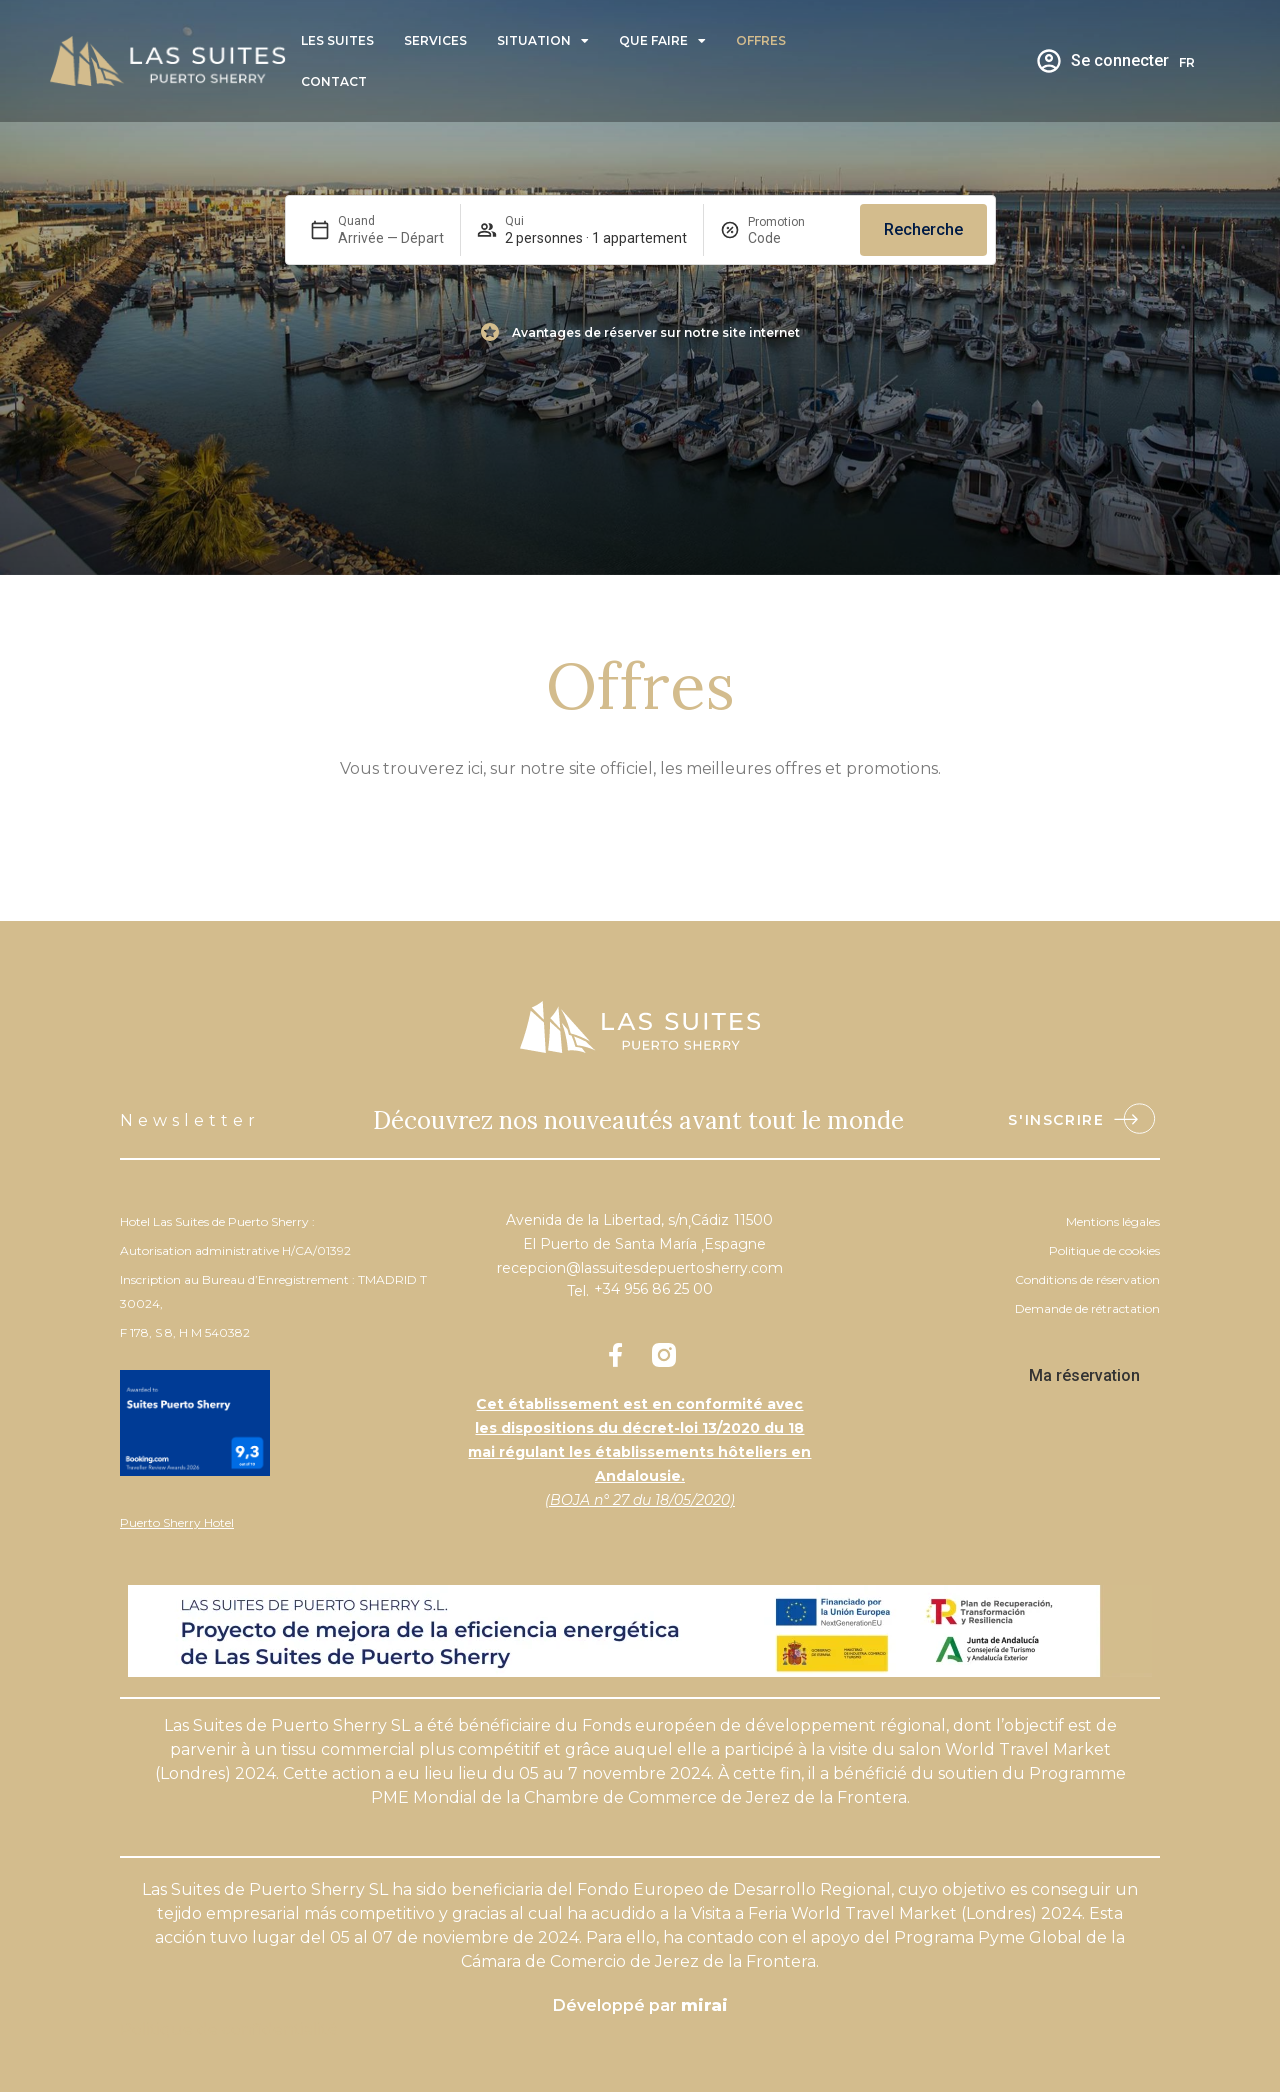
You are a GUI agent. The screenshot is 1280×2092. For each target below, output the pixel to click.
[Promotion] (796, 238)
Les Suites (337, 40)
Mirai (704, 2005)
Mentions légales (1113, 1221)
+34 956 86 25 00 (653, 1289)
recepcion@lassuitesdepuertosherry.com (640, 1268)
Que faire (662, 41)
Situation (543, 41)
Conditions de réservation (1087, 1279)
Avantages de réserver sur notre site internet (656, 332)
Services (435, 40)
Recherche (923, 229)
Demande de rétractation (1087, 1308)
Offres (761, 40)
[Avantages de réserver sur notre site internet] (490, 332)
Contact (334, 81)
